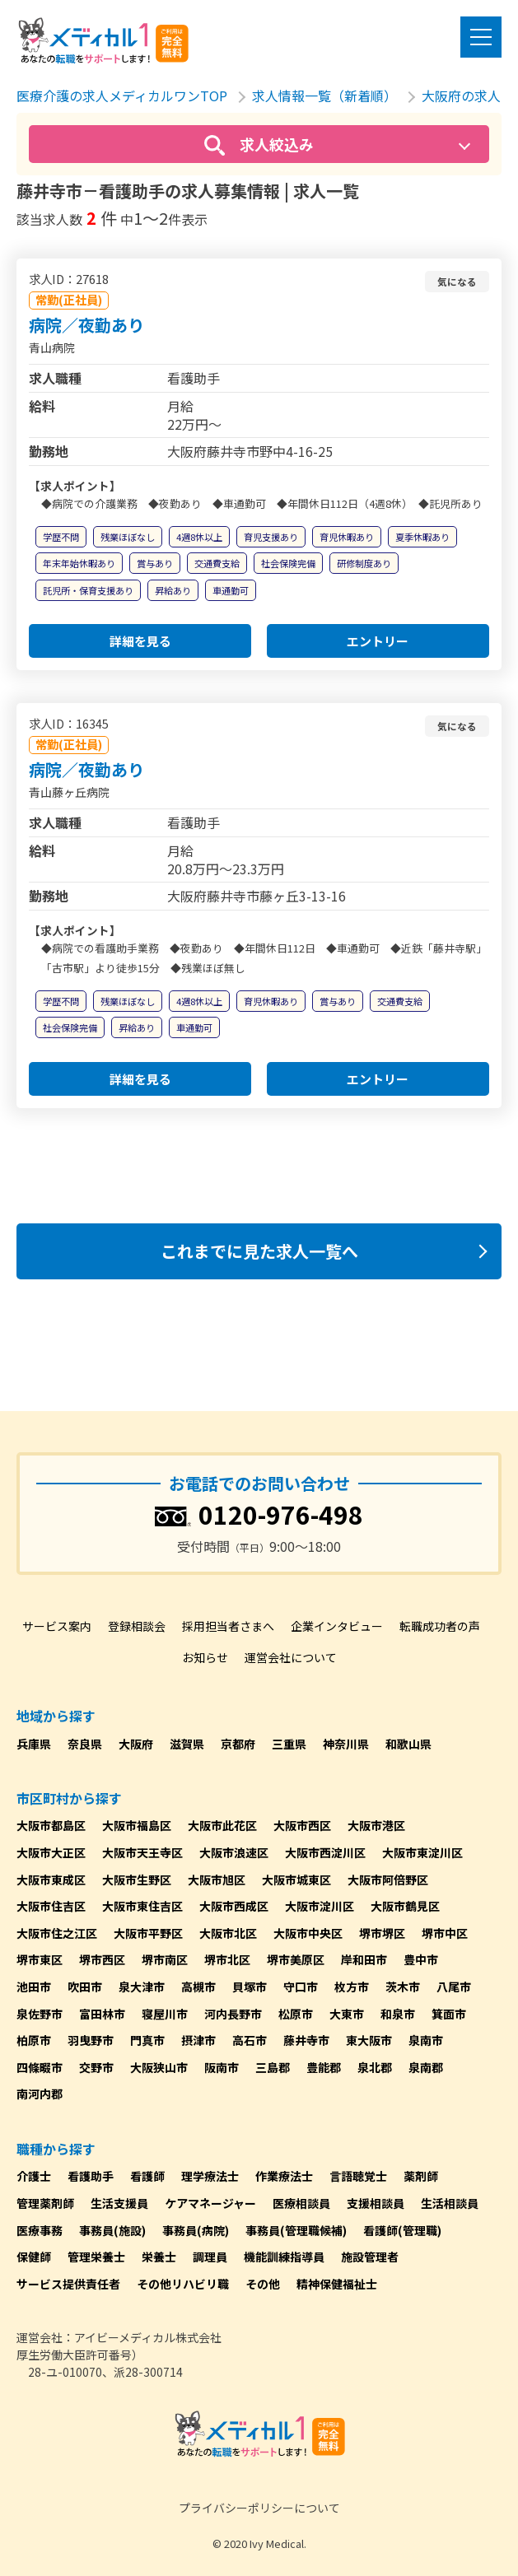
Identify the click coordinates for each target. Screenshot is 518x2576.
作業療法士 (284, 2176)
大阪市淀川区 (319, 1906)
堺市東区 (39, 1959)
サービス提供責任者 (68, 2284)
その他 (262, 2284)
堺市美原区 (295, 1959)
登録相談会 (137, 1626)
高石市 (249, 2040)
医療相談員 (301, 2203)
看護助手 (91, 2176)
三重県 (289, 1743)
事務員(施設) (112, 2230)
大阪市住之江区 (56, 1933)
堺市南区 (165, 1959)
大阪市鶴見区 (405, 1906)
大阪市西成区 (233, 1906)
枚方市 (351, 1986)
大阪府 (136, 1743)
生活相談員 (449, 2203)
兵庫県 (33, 1743)
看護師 (147, 2176)
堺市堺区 (382, 1933)
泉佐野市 (39, 2013)
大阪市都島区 (51, 1825)
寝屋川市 (165, 2013)
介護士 (33, 2176)
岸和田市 (364, 1959)
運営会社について (291, 1657)
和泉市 (397, 2013)
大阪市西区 (302, 1825)
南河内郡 (39, 2093)
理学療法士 (210, 2176)
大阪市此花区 (222, 1825)
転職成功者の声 (439, 1626)
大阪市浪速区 (233, 1852)
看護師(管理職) (402, 2230)
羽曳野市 (91, 2040)
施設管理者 (370, 2256)
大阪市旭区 (216, 1879)
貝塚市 (249, 1986)
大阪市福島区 (136, 1825)
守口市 (300, 1986)
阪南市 (221, 2067)
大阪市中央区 (308, 1933)
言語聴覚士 (358, 2176)
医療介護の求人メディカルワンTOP (121, 95)
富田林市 (102, 2013)
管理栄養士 (96, 2256)
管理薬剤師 (45, 2203)
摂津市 (198, 2040)
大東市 (346, 2013)
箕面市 (449, 2013)
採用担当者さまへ (228, 1626)
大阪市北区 (228, 1933)
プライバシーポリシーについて (259, 2507)
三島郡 (272, 2067)
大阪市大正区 (51, 1852)
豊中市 (421, 1959)
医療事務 (39, 2230)
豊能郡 (323, 2067)
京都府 (238, 1743)
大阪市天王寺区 (142, 1852)
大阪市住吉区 (51, 1906)
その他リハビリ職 (183, 2284)
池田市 (33, 1986)
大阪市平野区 (148, 1933)
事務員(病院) (195, 2230)
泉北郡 (374, 2067)
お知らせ (205, 1657)
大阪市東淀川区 (422, 1852)
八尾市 (453, 1986)
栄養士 (159, 2256)
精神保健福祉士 (336, 2284)
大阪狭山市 (159, 2067)
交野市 (96, 2067)
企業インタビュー (337, 1626)
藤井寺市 (306, 2040)
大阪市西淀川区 (325, 1852)
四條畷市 (39, 2067)
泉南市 (425, 2040)
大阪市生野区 (136, 1879)
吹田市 (85, 1986)
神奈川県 (346, 1743)
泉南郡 (425, 2067)
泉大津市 (142, 1986)
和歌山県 (408, 1743)
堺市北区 (227, 1959)
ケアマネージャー (210, 2203)
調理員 (210, 2256)
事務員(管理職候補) (296, 2230)
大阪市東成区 (51, 1879)
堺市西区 (102, 1959)
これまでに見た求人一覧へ (259, 1251)
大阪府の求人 (461, 95)
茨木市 (402, 1986)
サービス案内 (56, 1626)
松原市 (295, 2013)
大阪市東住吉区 (142, 1906)
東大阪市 (369, 2040)
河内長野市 (233, 2013)
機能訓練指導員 (284, 2256)
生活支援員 (119, 2203)
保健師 (33, 2256)
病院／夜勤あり (86, 325)
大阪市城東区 (296, 1879)
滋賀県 (187, 1743)
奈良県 (85, 1743)
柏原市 (33, 2040)
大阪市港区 (376, 1825)
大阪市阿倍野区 (388, 1879)
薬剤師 (421, 2176)
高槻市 (198, 1986)
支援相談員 (375, 2203)
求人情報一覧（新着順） (324, 95)
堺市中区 (445, 1933)
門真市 (147, 2040)
